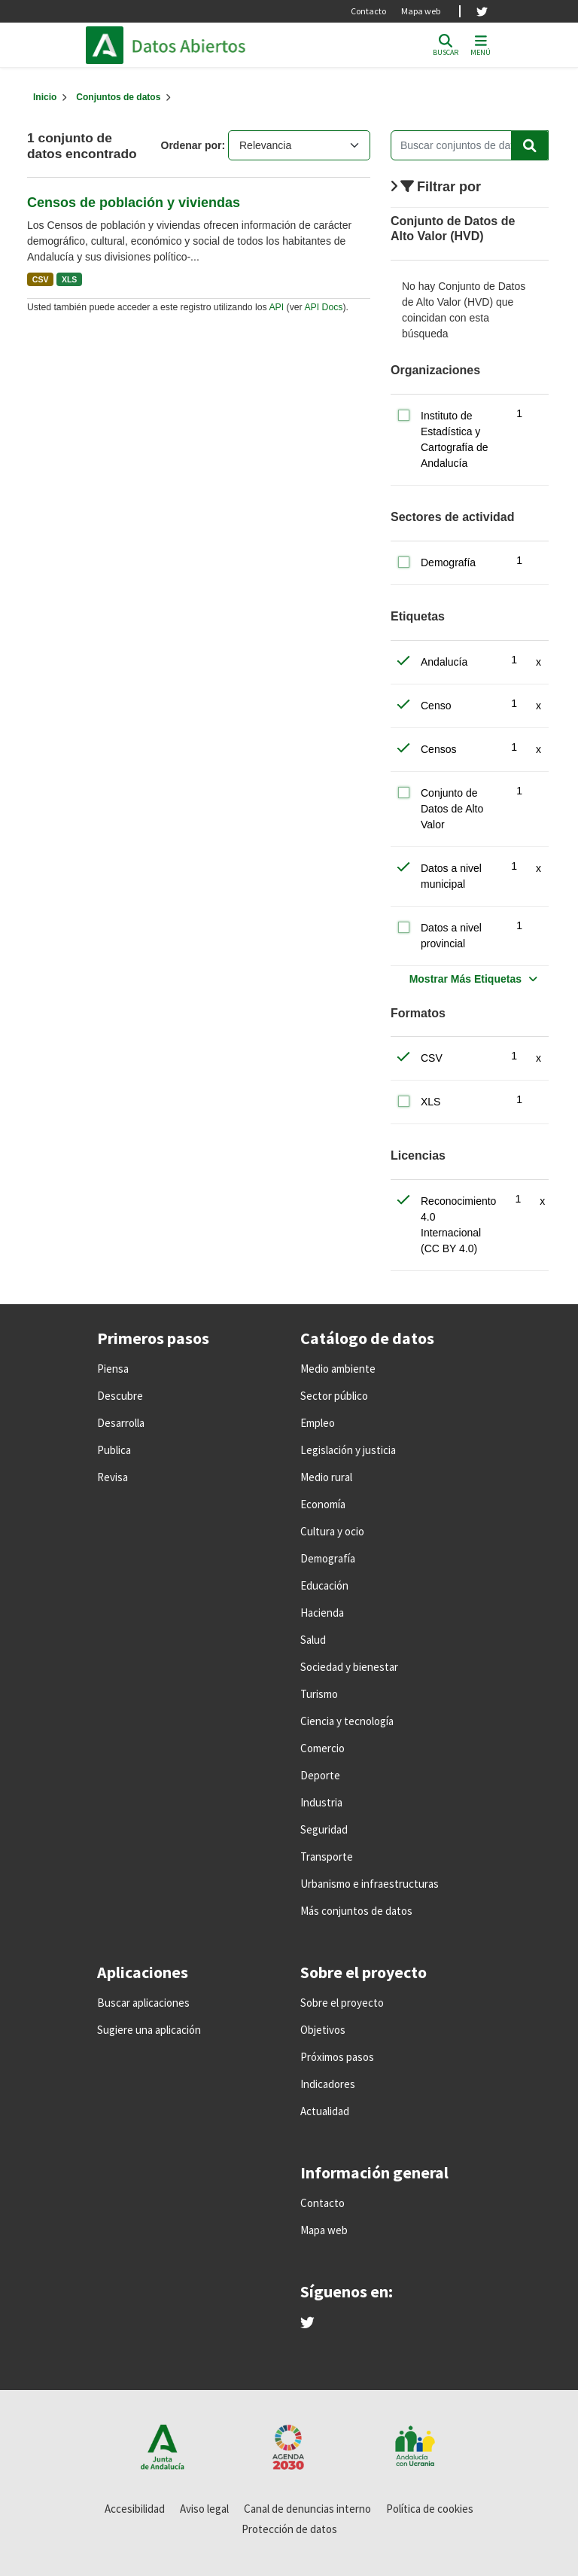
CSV (40, 279)
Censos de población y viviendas (133, 202)
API (276, 307)
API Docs (323, 307)
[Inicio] (44, 97)
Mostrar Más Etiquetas (465, 979)
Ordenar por (191, 145)
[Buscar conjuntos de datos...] (470, 145)
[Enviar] (530, 145)
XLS (69, 279)
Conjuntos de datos (118, 97)
